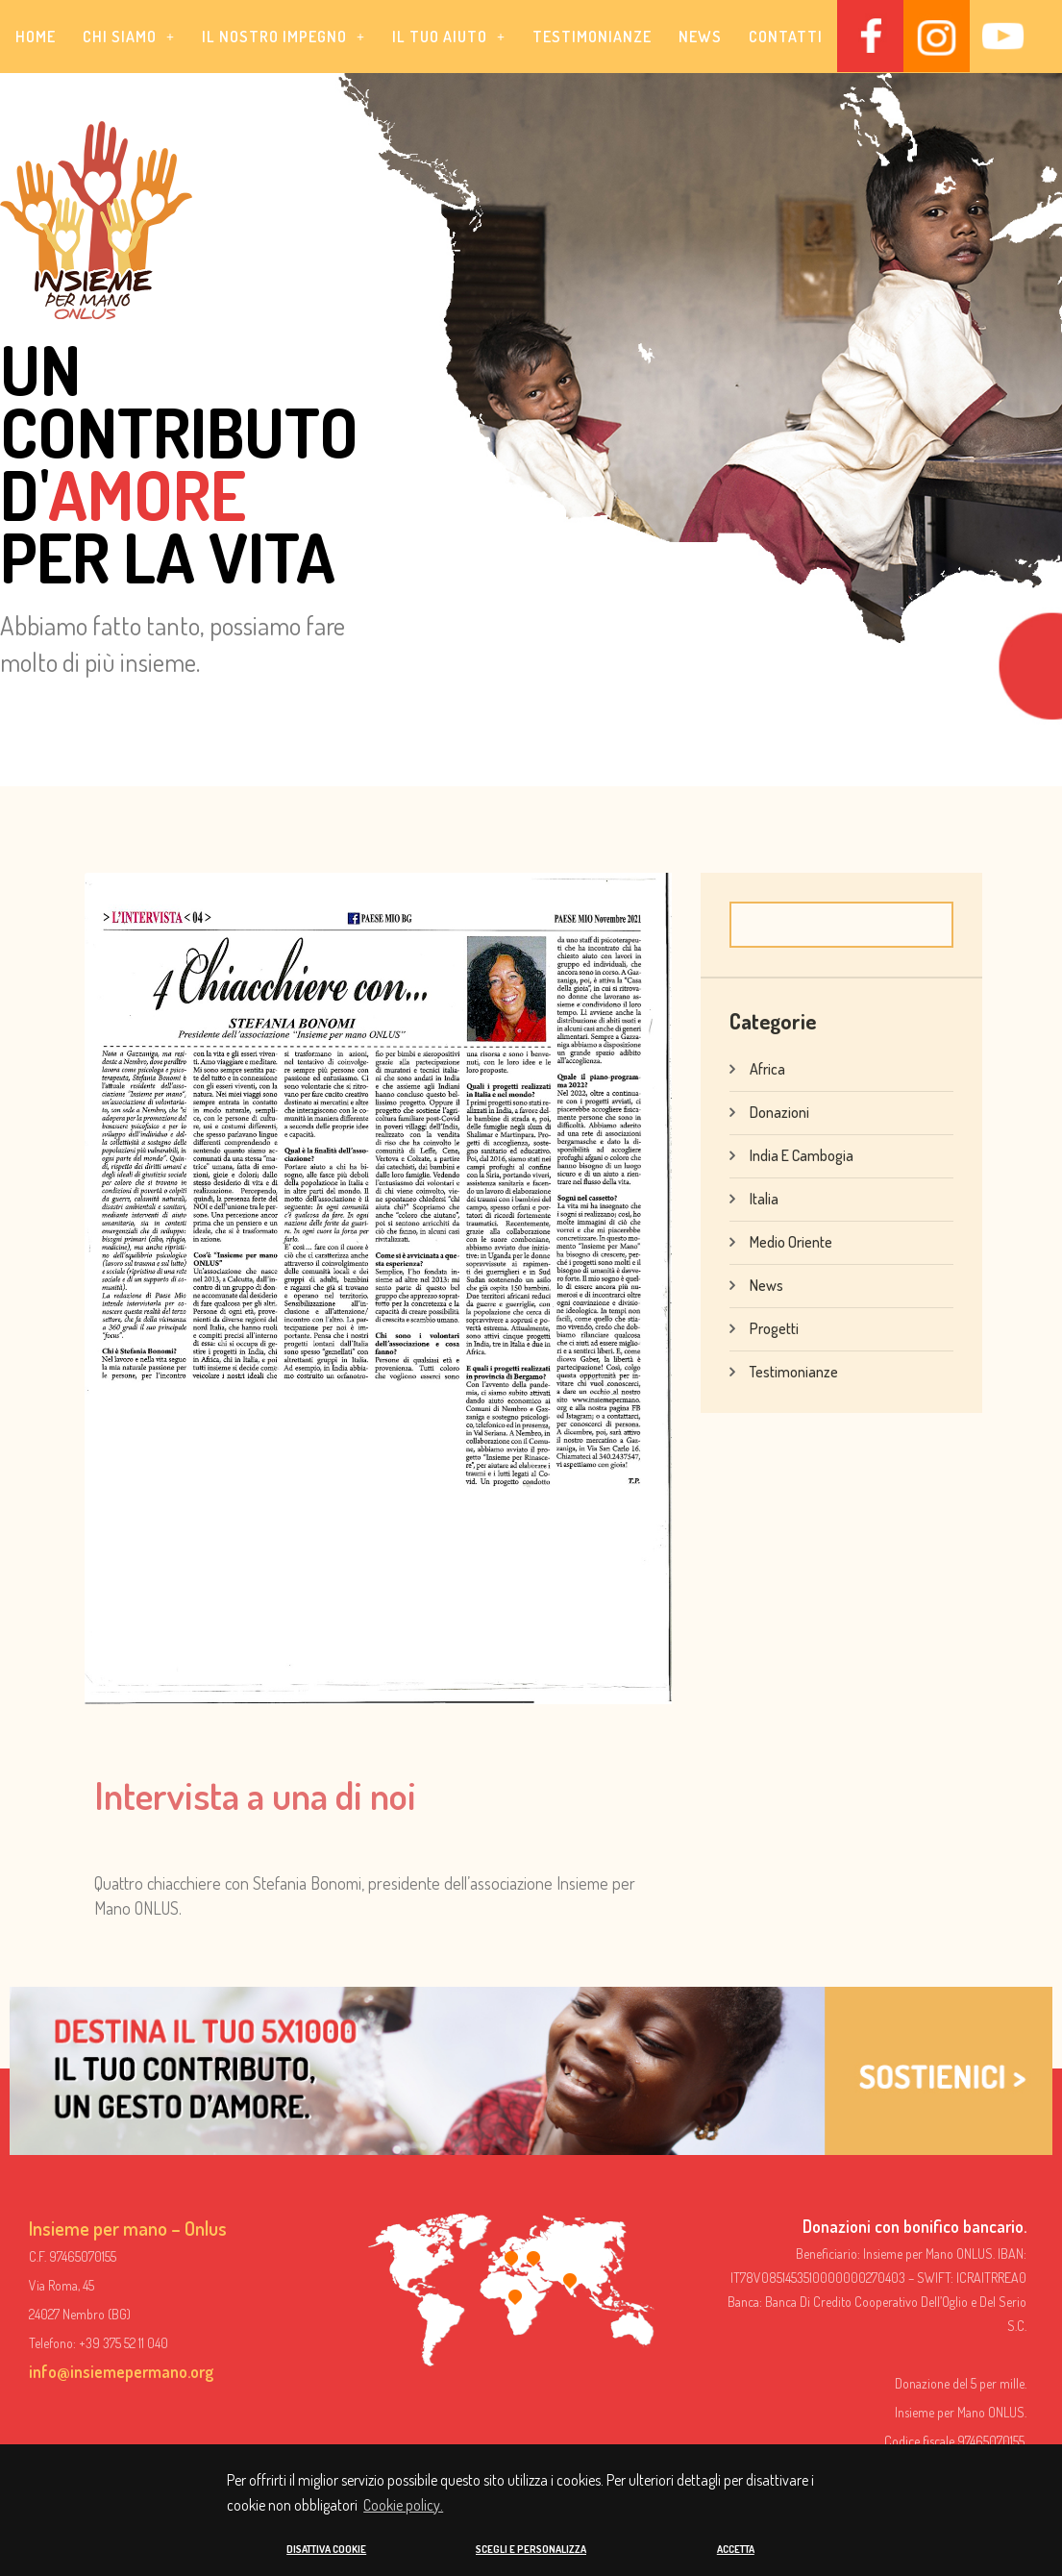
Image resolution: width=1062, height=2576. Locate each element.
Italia (764, 1197)
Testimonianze (592, 36)
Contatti (786, 36)
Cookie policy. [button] (403, 2505)
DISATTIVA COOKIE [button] (326, 2549)
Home (35, 36)
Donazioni (779, 1111)
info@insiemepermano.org (121, 2371)
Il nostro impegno (283, 36)
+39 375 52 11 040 (123, 2343)
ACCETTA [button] (735, 2549)
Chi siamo (129, 36)
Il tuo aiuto (449, 36)
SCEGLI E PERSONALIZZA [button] (531, 2549)
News (700, 36)
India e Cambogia (801, 1154)
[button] (129, 36)
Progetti (774, 1327)
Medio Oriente (791, 1241)
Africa (767, 1067)
